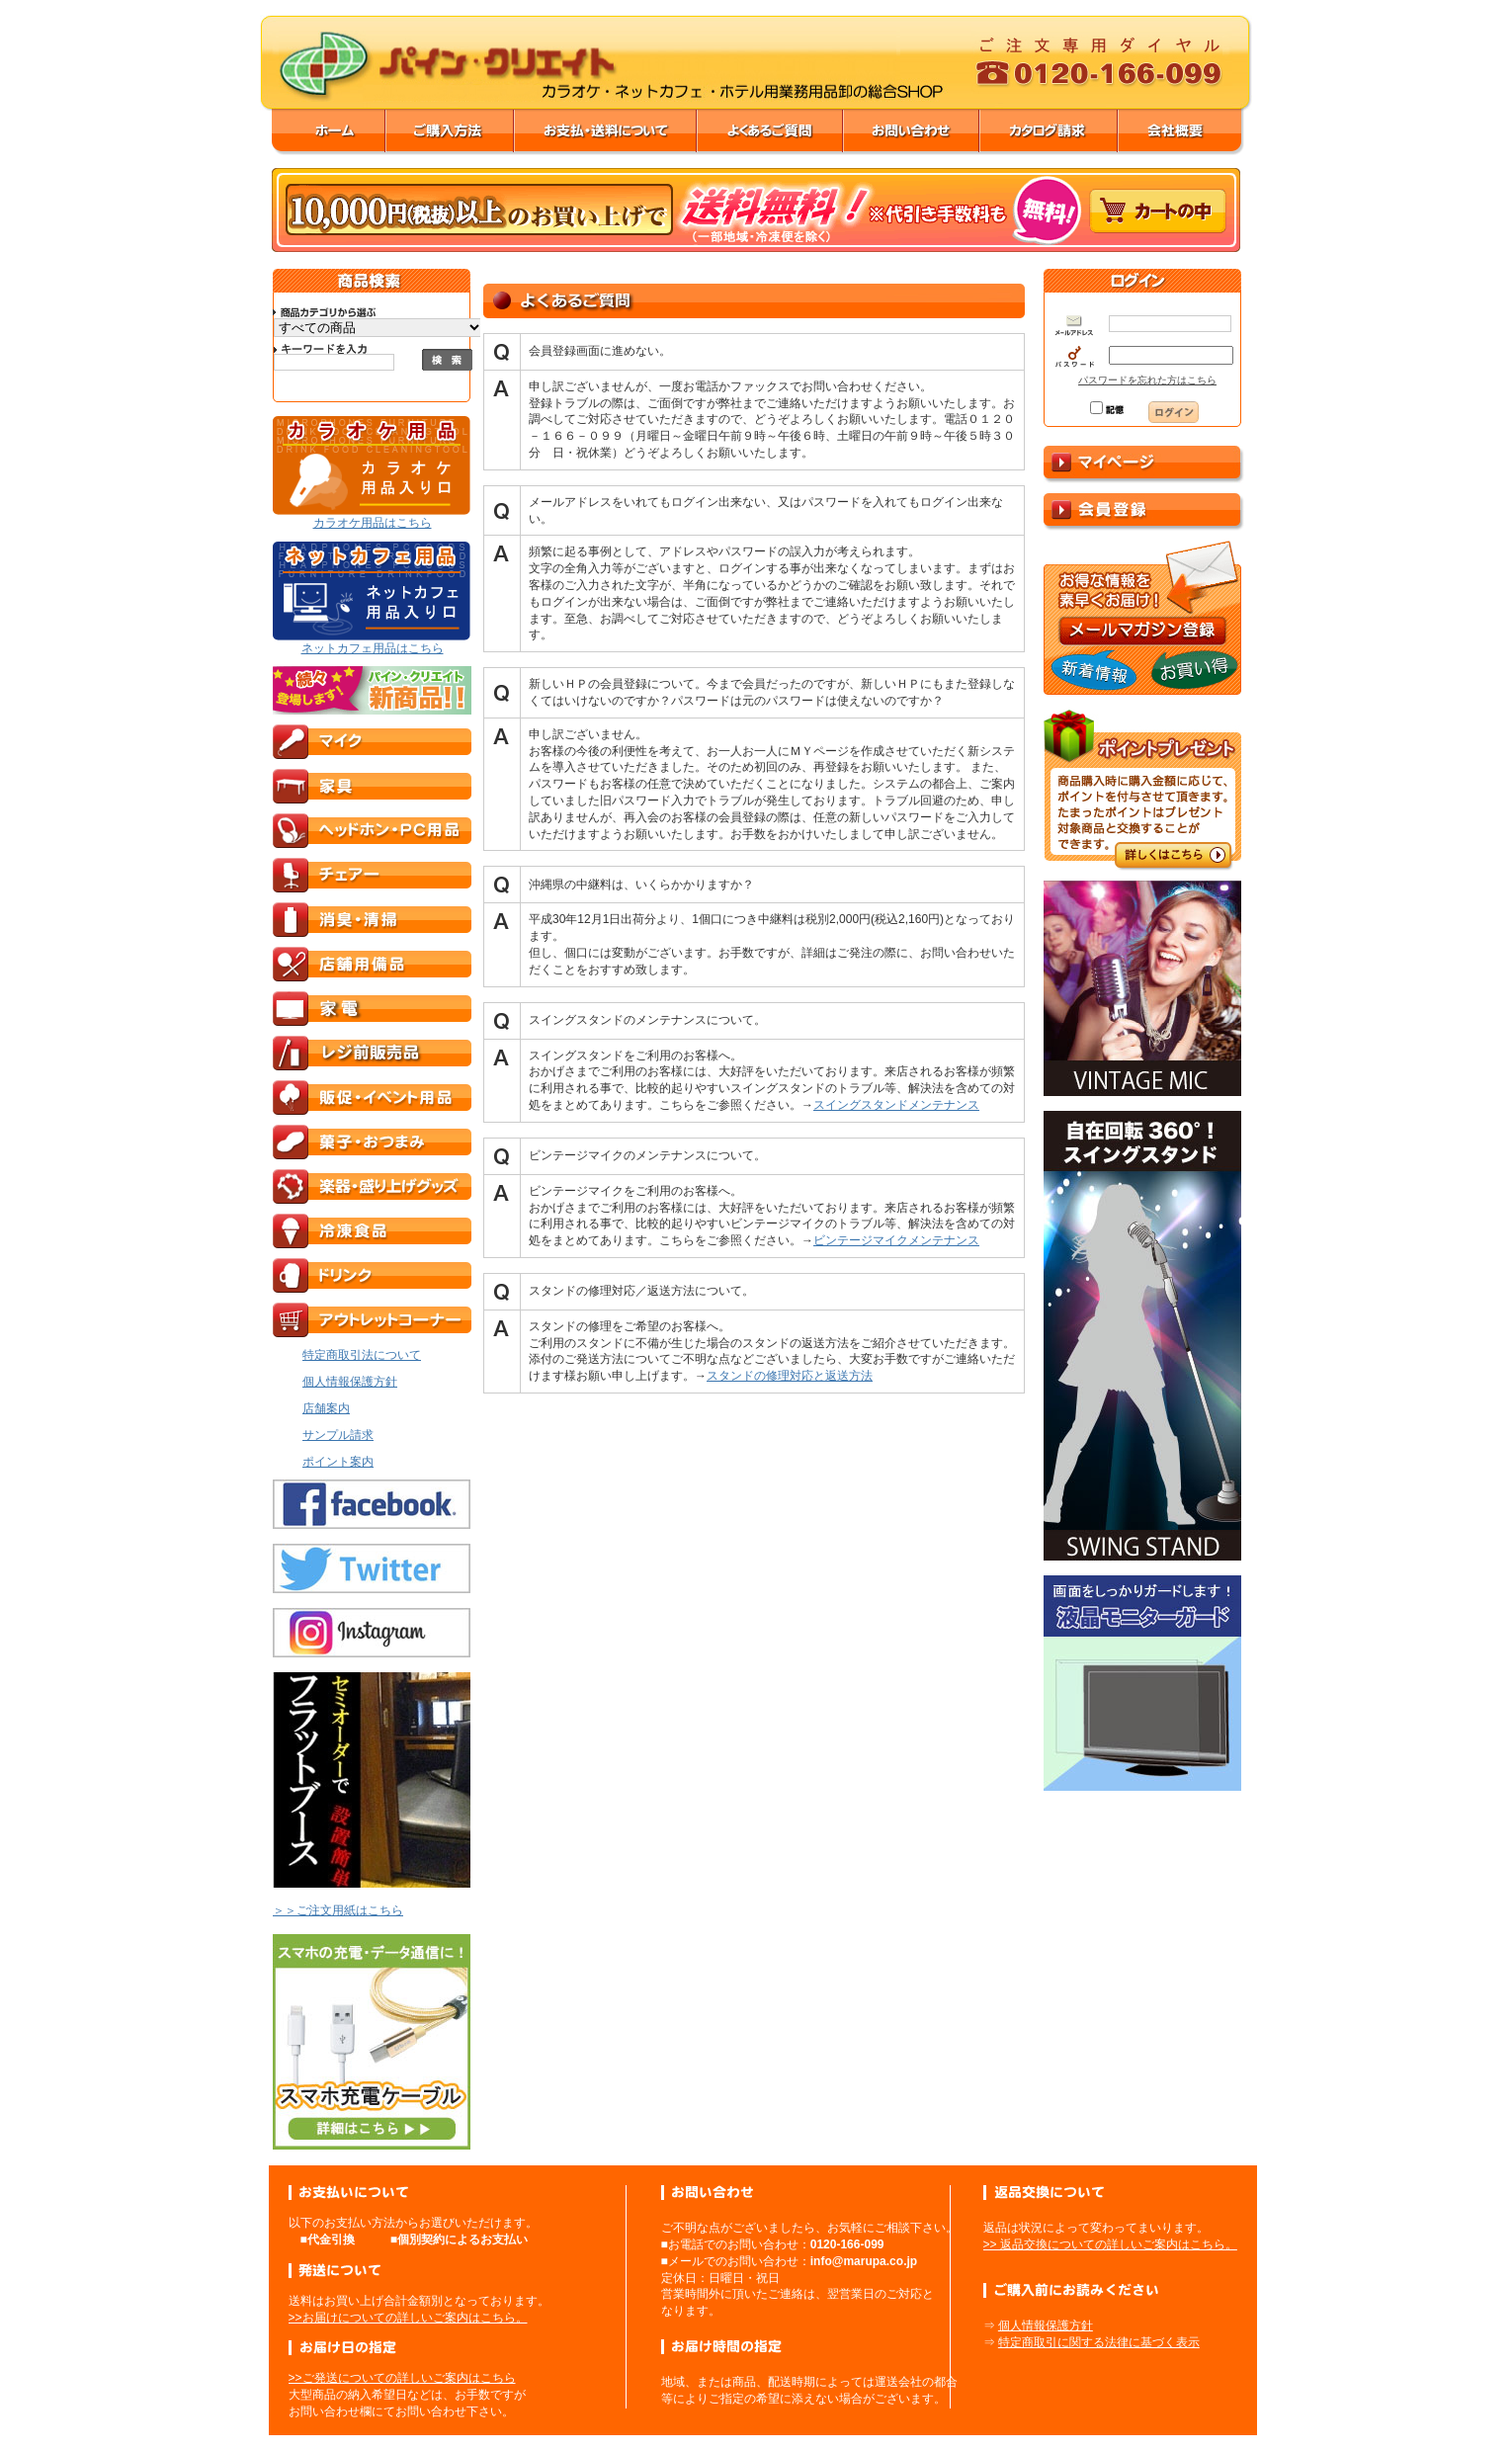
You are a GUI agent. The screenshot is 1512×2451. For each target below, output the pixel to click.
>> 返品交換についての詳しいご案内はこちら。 (1110, 2244)
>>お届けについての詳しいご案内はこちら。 (408, 2317)
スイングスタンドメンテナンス (896, 1105)
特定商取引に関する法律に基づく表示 (1099, 2342)
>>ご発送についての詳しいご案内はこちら (402, 2378)
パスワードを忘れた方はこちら (1147, 380)
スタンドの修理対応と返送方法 (790, 1376)
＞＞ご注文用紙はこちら (338, 1910)
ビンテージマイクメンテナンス (896, 1240)
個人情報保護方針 (1045, 2325)
